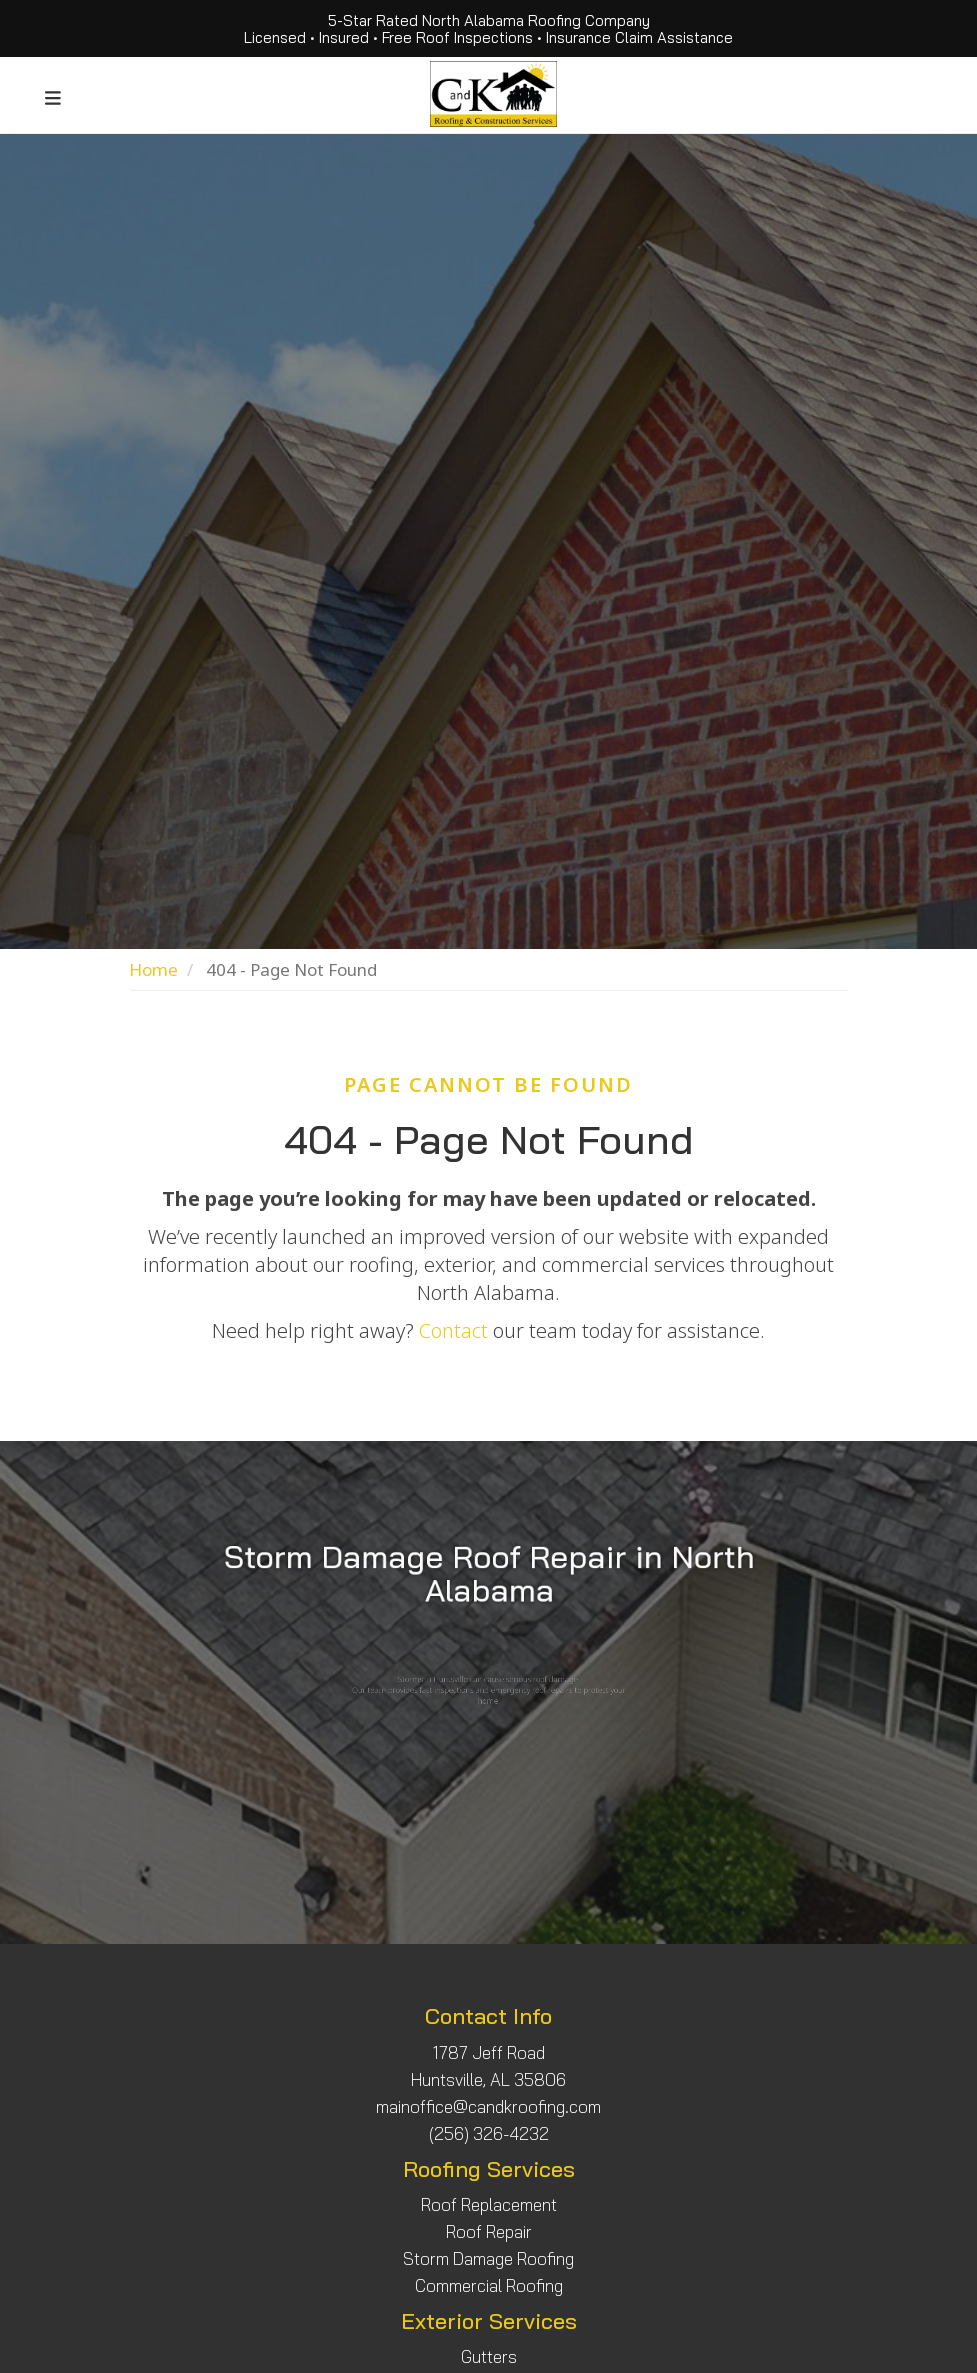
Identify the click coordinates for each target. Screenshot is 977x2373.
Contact (453, 1330)
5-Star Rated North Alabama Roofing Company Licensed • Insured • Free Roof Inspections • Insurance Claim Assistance (488, 29)
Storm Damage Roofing (488, 2258)
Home (153, 969)
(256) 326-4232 (489, 2133)
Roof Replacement (489, 2204)
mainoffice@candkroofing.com (488, 2106)
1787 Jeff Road (489, 2052)
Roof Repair (489, 2231)
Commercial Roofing (489, 2285)
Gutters (489, 2356)
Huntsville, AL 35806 (488, 2079)
